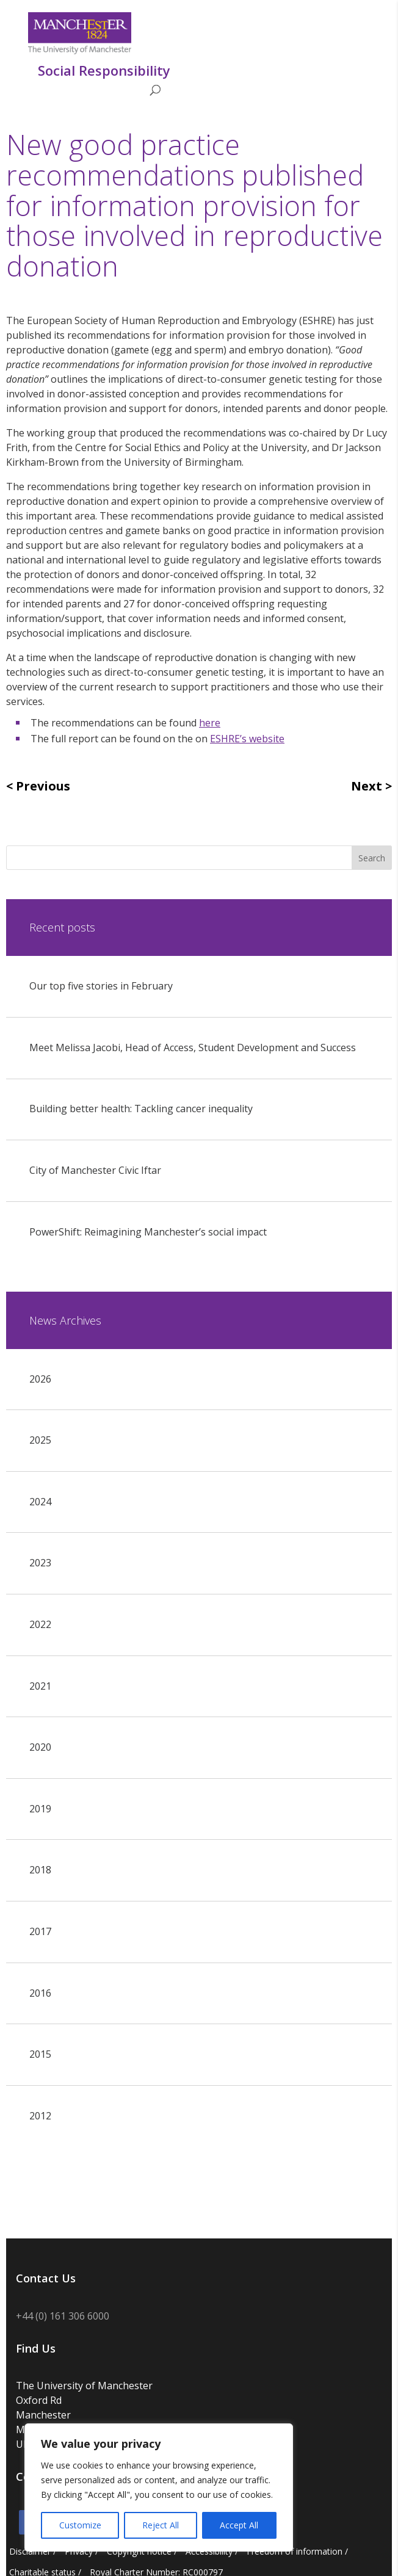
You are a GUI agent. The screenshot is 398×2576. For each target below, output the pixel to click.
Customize (80, 2525)
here (209, 722)
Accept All (239, 2525)
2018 (40, 1869)
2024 (40, 1501)
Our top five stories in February (101, 986)
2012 (40, 2115)
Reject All (160, 2525)
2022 (40, 1624)
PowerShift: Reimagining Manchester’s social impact (148, 1232)
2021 (40, 1686)
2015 (40, 2054)
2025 (40, 1440)
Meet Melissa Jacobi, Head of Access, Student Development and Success (192, 1047)
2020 (40, 1747)
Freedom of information (294, 2551)
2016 (40, 1993)
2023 (40, 1562)
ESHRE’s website (247, 738)
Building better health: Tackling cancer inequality (141, 1108)
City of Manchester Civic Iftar (95, 1170)
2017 (40, 1931)
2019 (40, 1808)
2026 (40, 1379)
